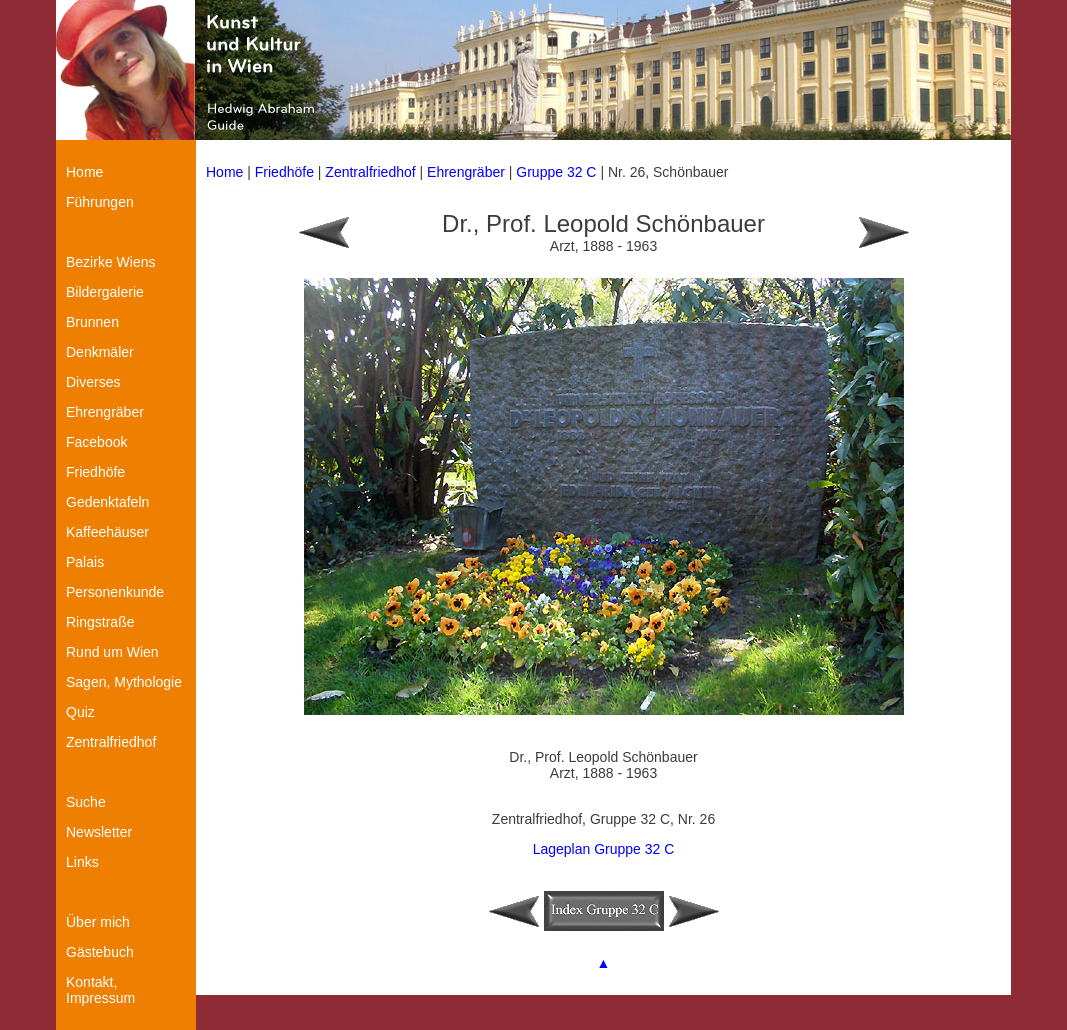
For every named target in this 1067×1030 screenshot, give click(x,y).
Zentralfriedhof (370, 172)
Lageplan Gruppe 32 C (604, 849)
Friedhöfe (284, 172)
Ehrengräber (466, 172)
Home (224, 172)
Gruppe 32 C (558, 172)
